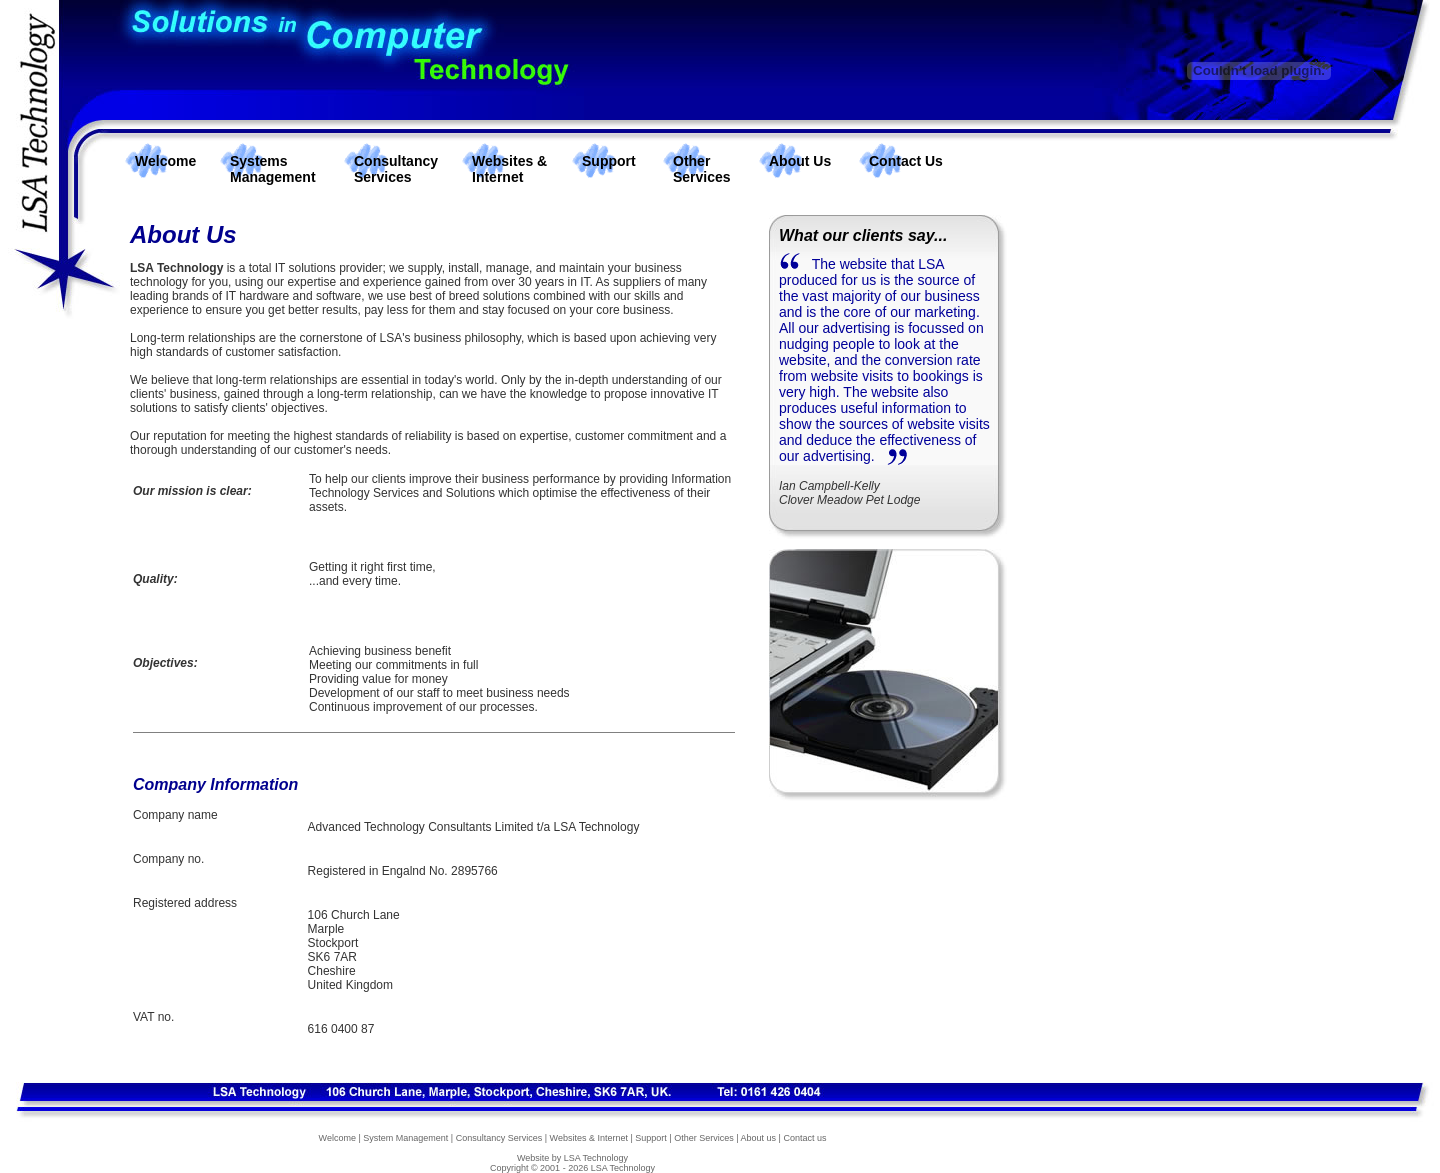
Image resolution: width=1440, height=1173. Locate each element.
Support (609, 161)
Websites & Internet (509, 169)
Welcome (165, 161)
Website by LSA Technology (572, 1158)
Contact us (804, 1138)
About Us (800, 161)
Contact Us (906, 161)
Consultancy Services (396, 169)
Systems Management (273, 169)
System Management (405, 1138)
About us (759, 1138)
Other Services (702, 169)
